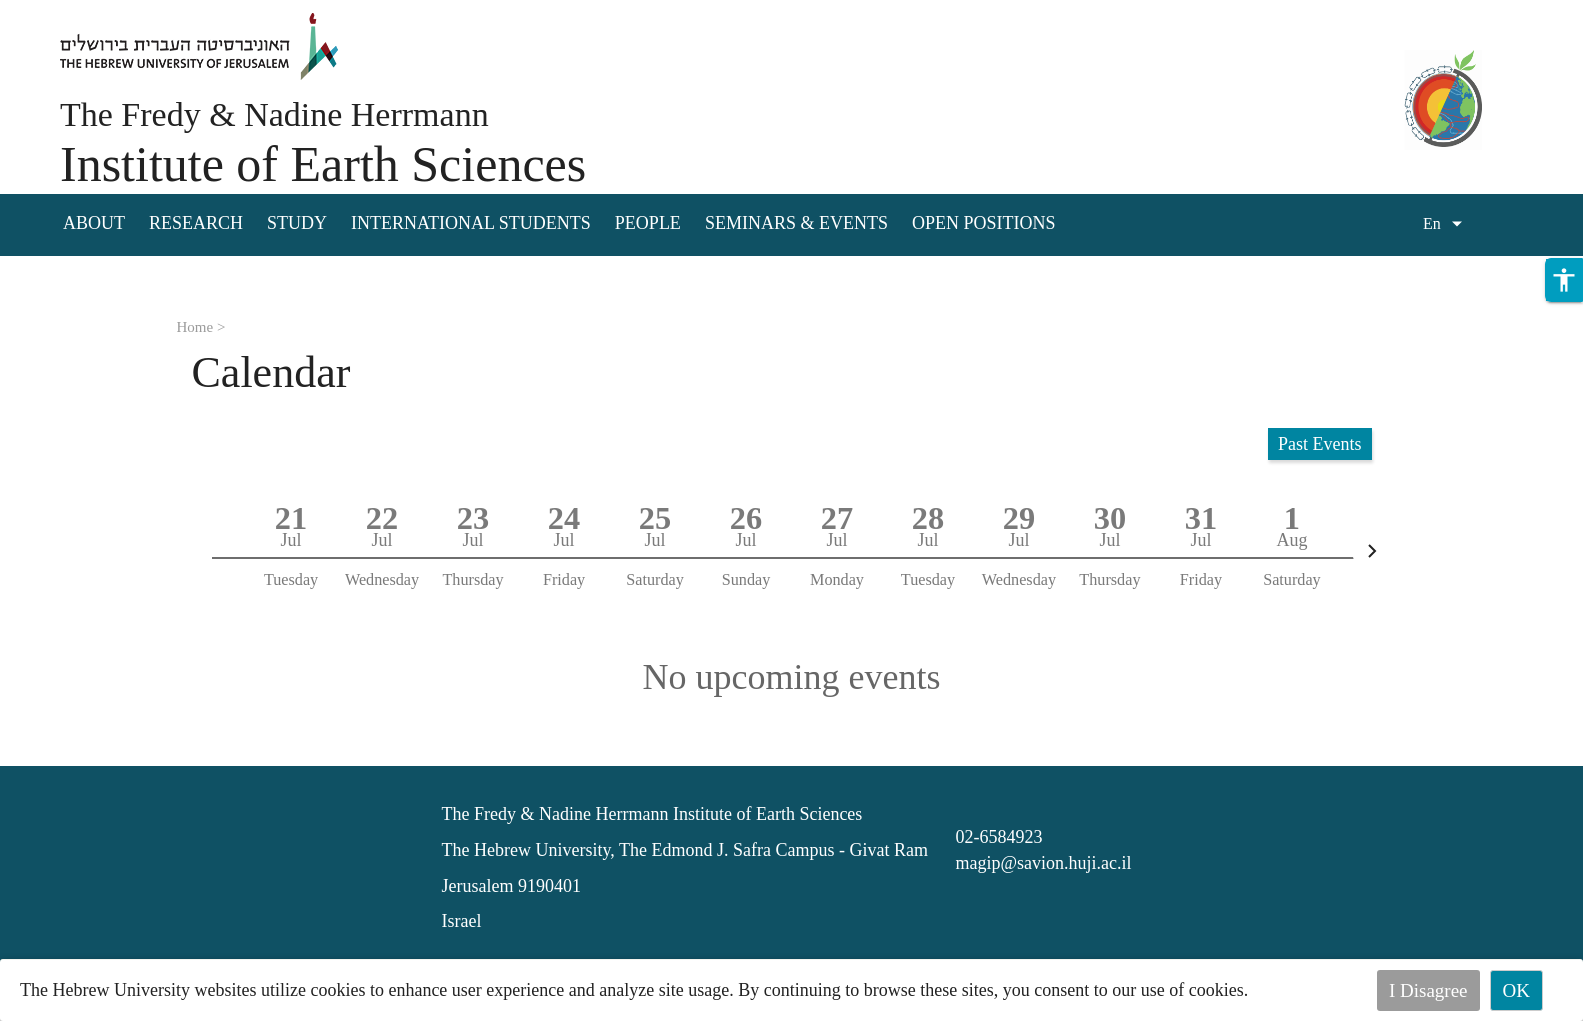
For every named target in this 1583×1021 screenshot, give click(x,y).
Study (297, 223)
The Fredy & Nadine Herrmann (274, 114)
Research (196, 223)
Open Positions (984, 223)
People (648, 223)
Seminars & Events (796, 223)
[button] (1564, 280)
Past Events (1320, 444)
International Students (471, 223)
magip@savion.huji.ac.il (1043, 863)
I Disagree (1428, 990)
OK (1516, 990)
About (94, 223)
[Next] (1372, 551)
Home (195, 327)
